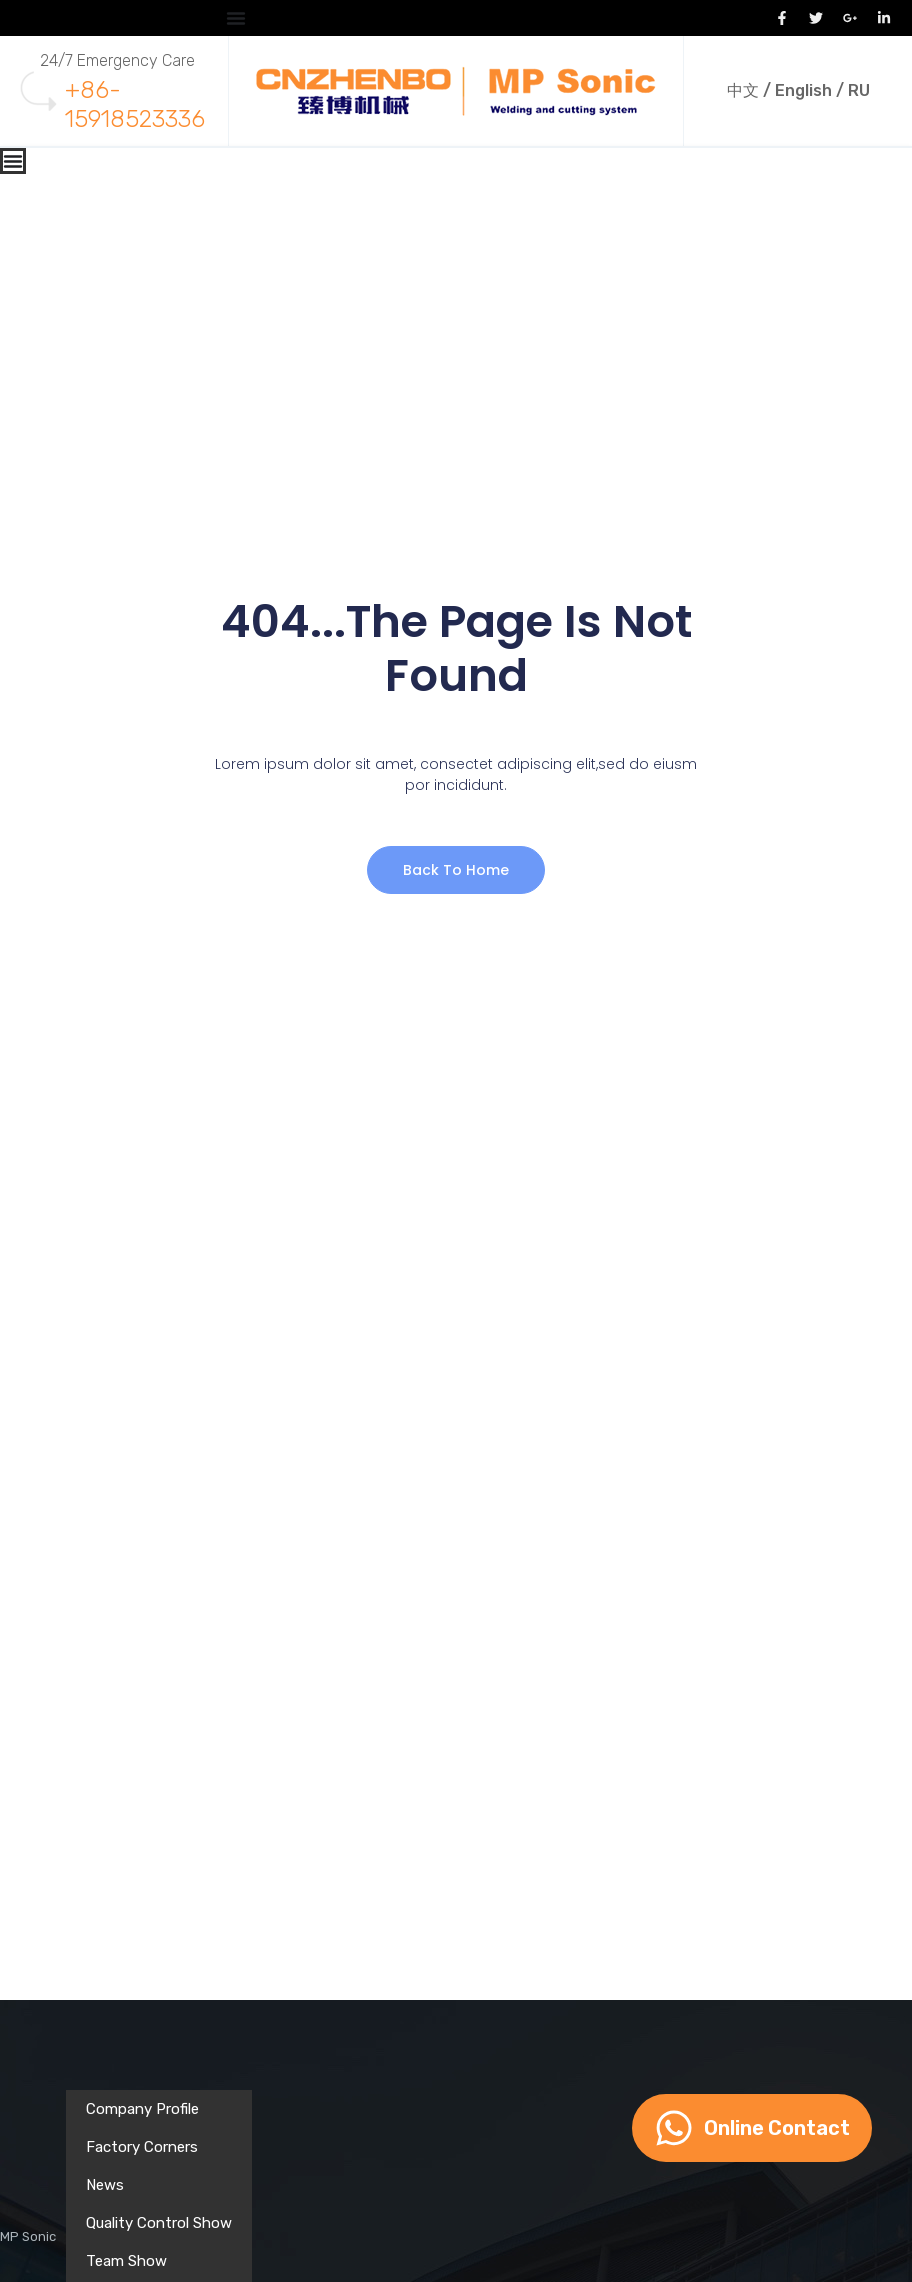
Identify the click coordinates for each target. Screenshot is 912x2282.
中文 (743, 90)
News (105, 2185)
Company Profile (142, 2109)
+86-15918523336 (135, 104)
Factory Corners (142, 2147)
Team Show (126, 2261)
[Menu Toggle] (236, 18)
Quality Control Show (159, 2223)
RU (859, 90)
